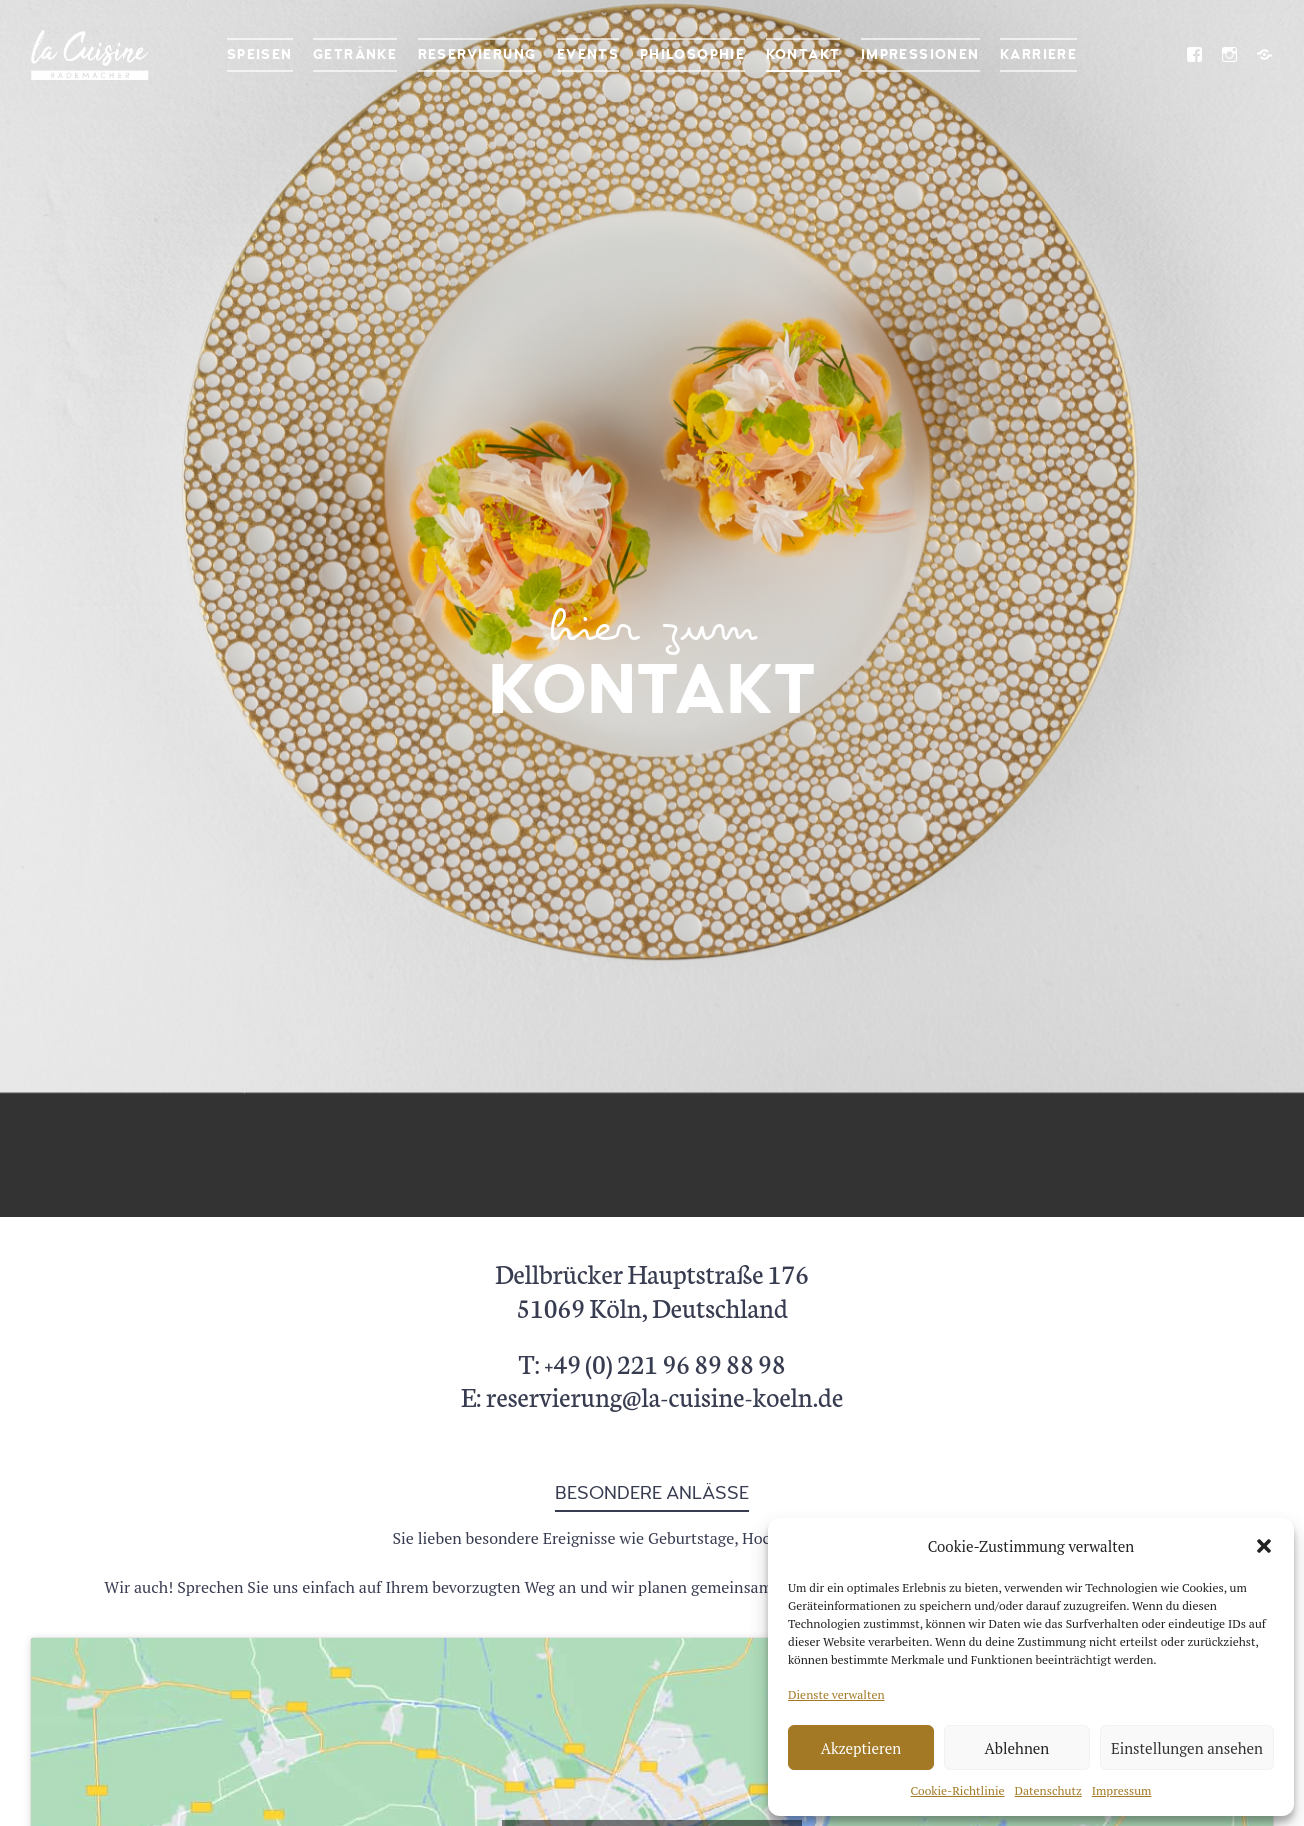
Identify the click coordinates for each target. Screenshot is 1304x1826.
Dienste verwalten (836, 1694)
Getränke (355, 54)
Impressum (1122, 1790)
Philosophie (692, 54)
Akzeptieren (861, 1748)
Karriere (1038, 54)
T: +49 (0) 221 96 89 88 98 (651, 1362)
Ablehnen (1017, 1748)
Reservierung (477, 54)
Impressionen (920, 54)
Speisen (260, 54)
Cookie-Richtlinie (958, 1790)
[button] (1264, 1546)
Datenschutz (1048, 1790)
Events (588, 54)
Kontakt (803, 54)
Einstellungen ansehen (1187, 1748)
